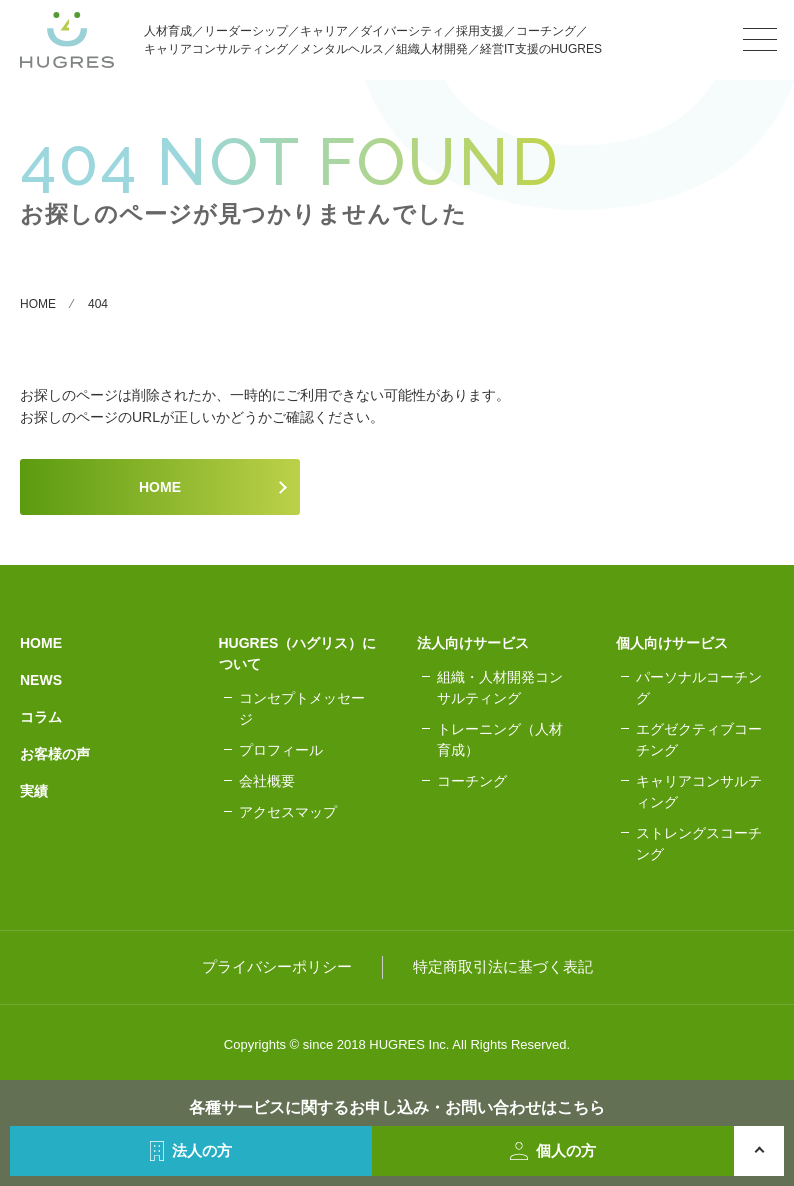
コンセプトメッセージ (302, 708)
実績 (34, 791)
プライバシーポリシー (277, 966)
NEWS (41, 680)
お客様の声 (55, 754)
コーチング (472, 781)
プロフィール (281, 750)
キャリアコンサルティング (699, 791)
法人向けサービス (473, 643)
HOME (160, 487)
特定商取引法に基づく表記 (503, 966)
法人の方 (191, 1151)
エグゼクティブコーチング (699, 739)
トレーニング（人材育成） (500, 739)
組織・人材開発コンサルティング (500, 687)
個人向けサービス (672, 643)
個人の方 (553, 1151)
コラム (41, 717)
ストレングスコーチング (699, 843)
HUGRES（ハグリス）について (298, 653)
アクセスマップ (288, 812)
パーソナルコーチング (699, 687)
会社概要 (267, 781)
